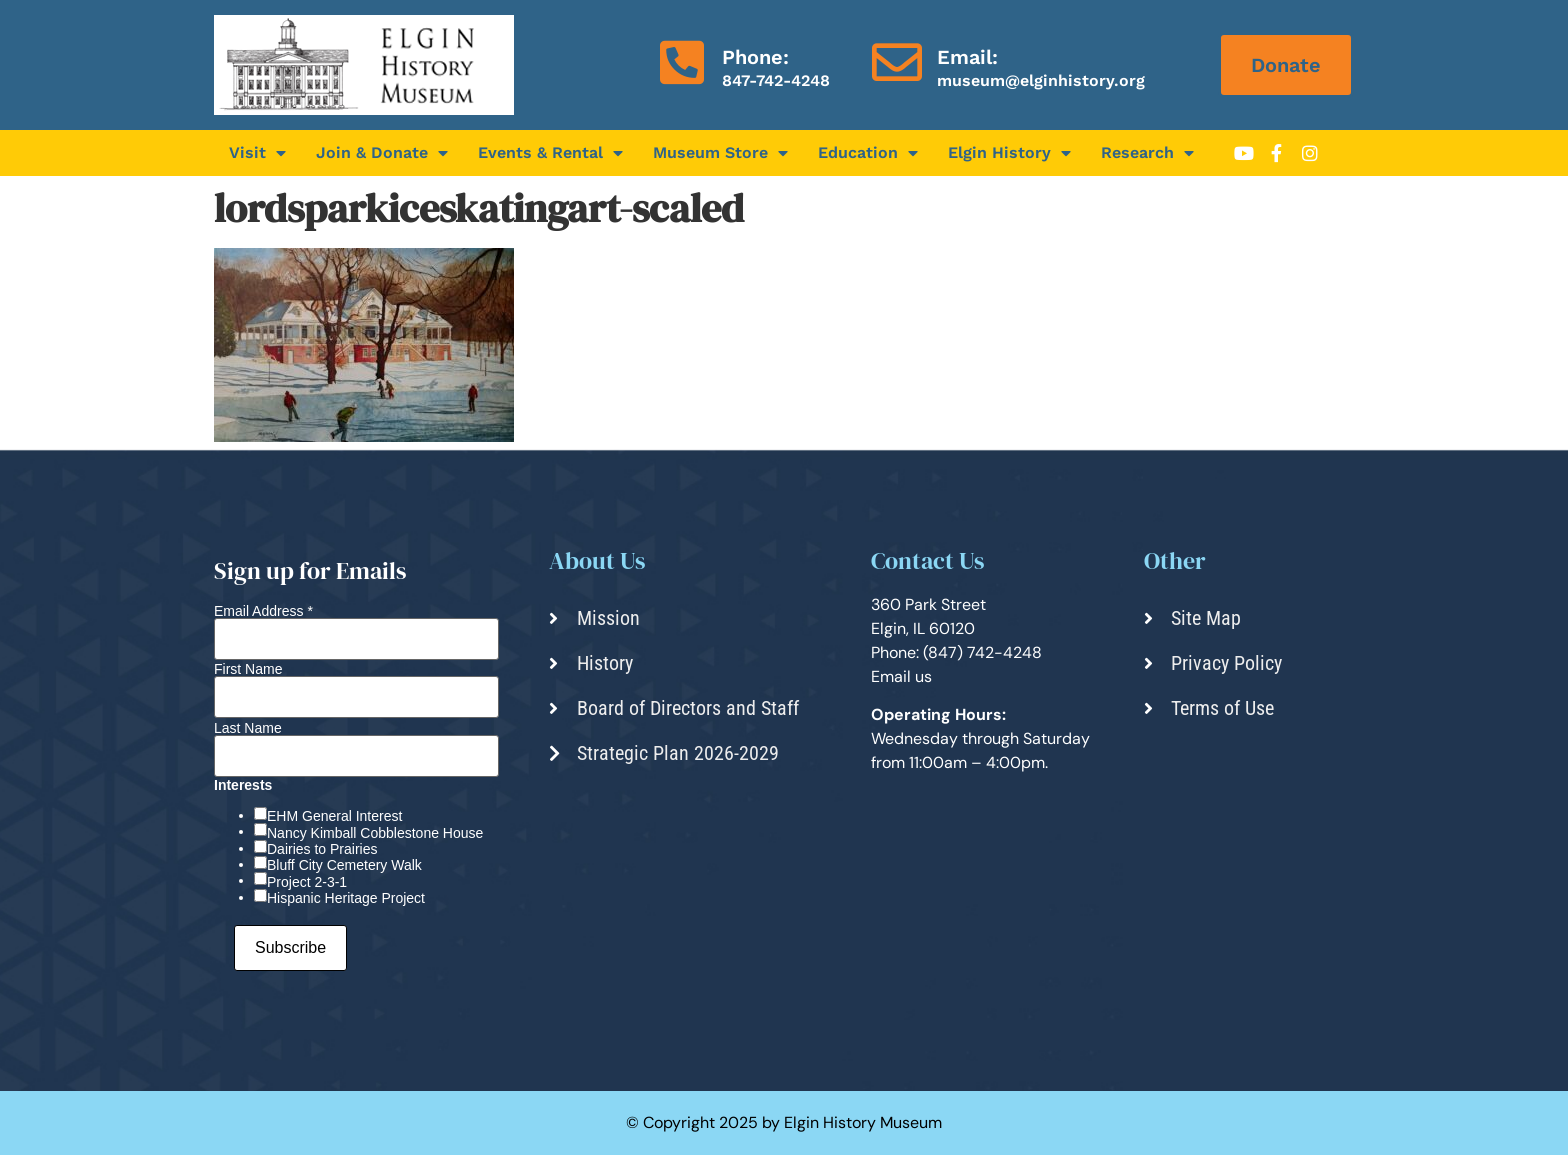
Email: (967, 57)
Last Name (248, 728)
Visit (257, 153)
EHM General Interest (334, 816)
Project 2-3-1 (307, 882)
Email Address (263, 611)
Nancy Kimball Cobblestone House (375, 833)
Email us (901, 676)
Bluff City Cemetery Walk (344, 865)
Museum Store (720, 153)
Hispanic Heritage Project (346, 898)
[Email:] (897, 62)
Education (868, 153)
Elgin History (1009, 153)
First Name (248, 669)
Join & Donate (382, 153)
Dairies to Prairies (322, 849)
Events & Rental (550, 153)
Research (1147, 153)
